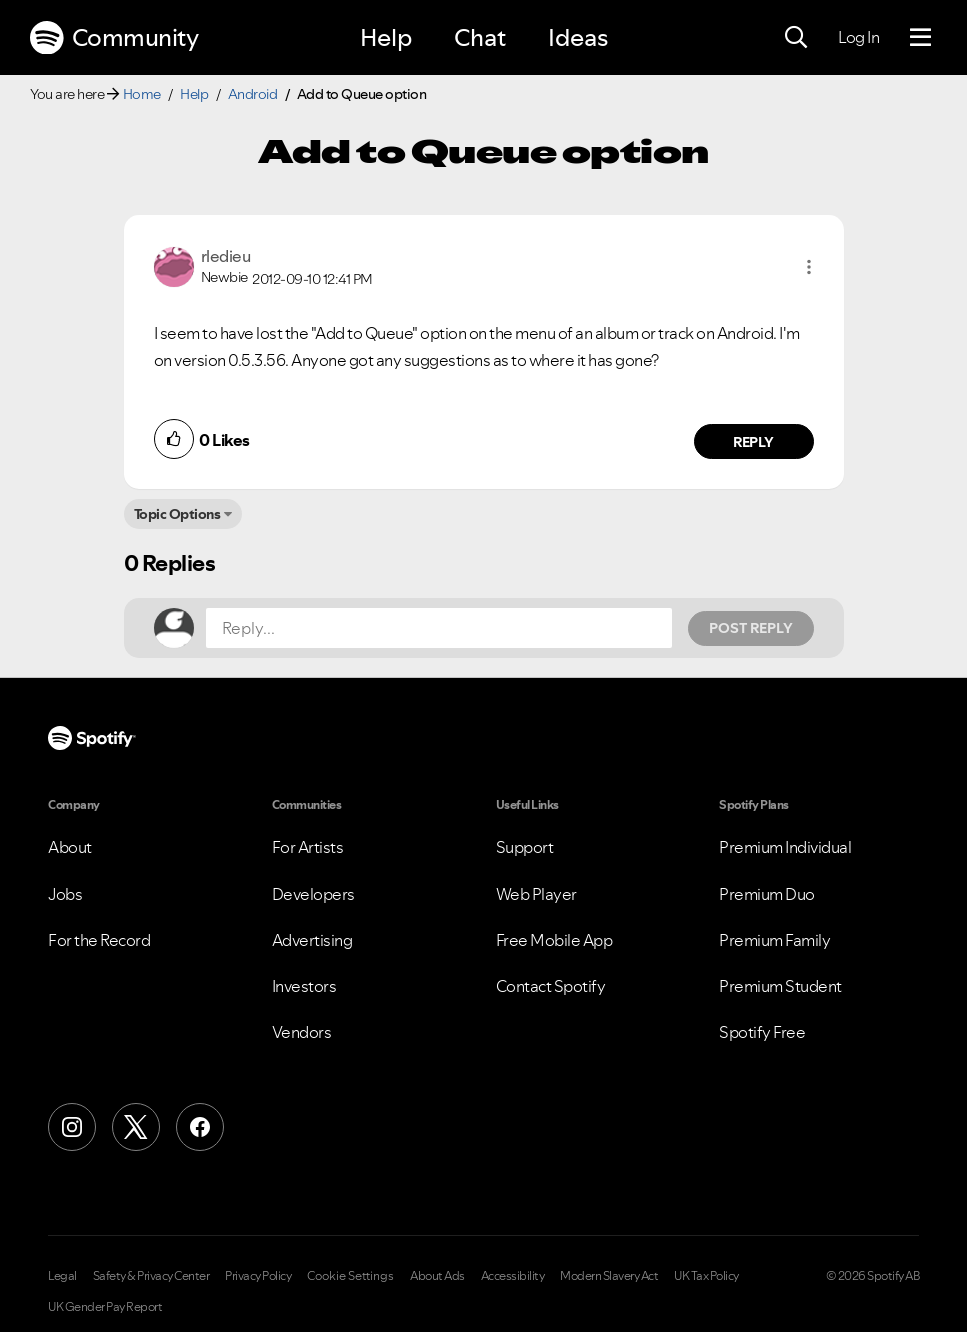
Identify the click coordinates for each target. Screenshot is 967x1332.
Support (525, 847)
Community (114, 38)
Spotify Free (762, 1032)
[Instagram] (72, 1127)
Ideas (578, 37)
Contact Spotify (551, 986)
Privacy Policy (258, 1276)
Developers (313, 894)
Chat (480, 37)
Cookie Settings (350, 1276)
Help (386, 37)
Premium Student (780, 986)
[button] (809, 267)
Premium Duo (767, 894)
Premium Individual (785, 847)
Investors (304, 986)
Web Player (536, 894)
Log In (858, 37)
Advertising (312, 940)
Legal (62, 1276)
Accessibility (513, 1276)
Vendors (302, 1032)
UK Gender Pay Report (105, 1307)
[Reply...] (439, 628)
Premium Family (774, 940)
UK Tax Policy (706, 1276)
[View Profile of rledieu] (226, 256)
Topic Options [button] (177, 514)
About (70, 847)
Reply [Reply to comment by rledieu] (753, 442)
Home (142, 94)
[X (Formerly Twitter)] (136, 1127)
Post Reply (751, 628)
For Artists (308, 847)
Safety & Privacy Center (151, 1276)
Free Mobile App (554, 940)
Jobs (65, 894)
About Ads (437, 1276)
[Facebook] (200, 1127)
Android (253, 94)
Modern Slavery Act (609, 1276)
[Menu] (920, 38)
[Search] (796, 38)
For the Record (99, 940)
